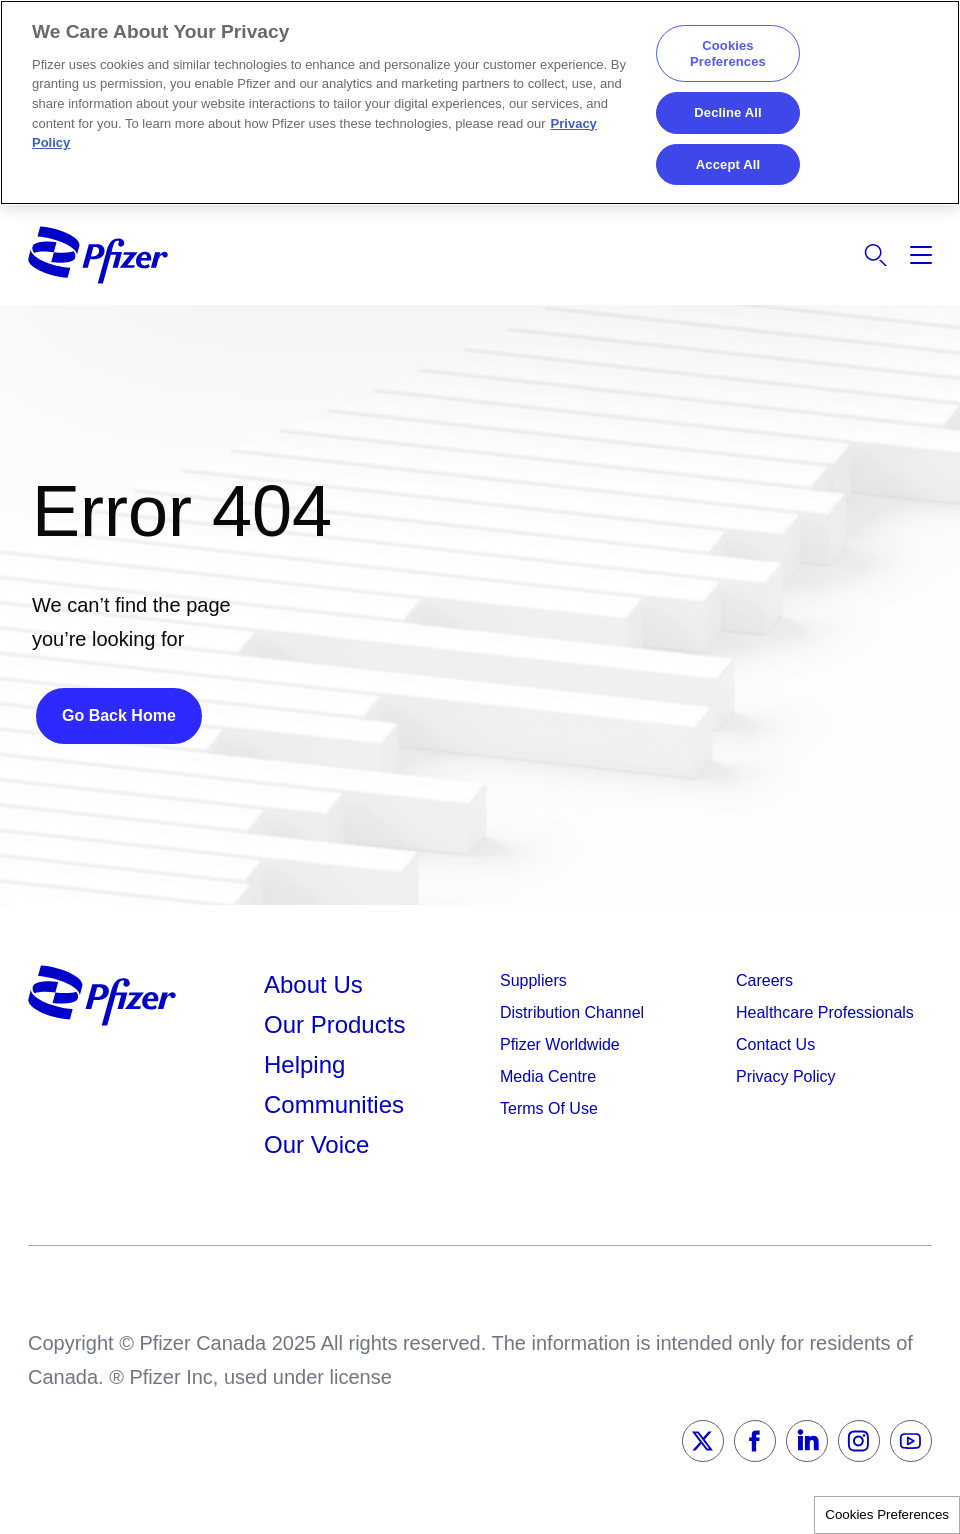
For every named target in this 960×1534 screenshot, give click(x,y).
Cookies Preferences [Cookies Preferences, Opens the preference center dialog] (728, 53)
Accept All (728, 164)
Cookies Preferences (887, 1514)
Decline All (727, 112)
